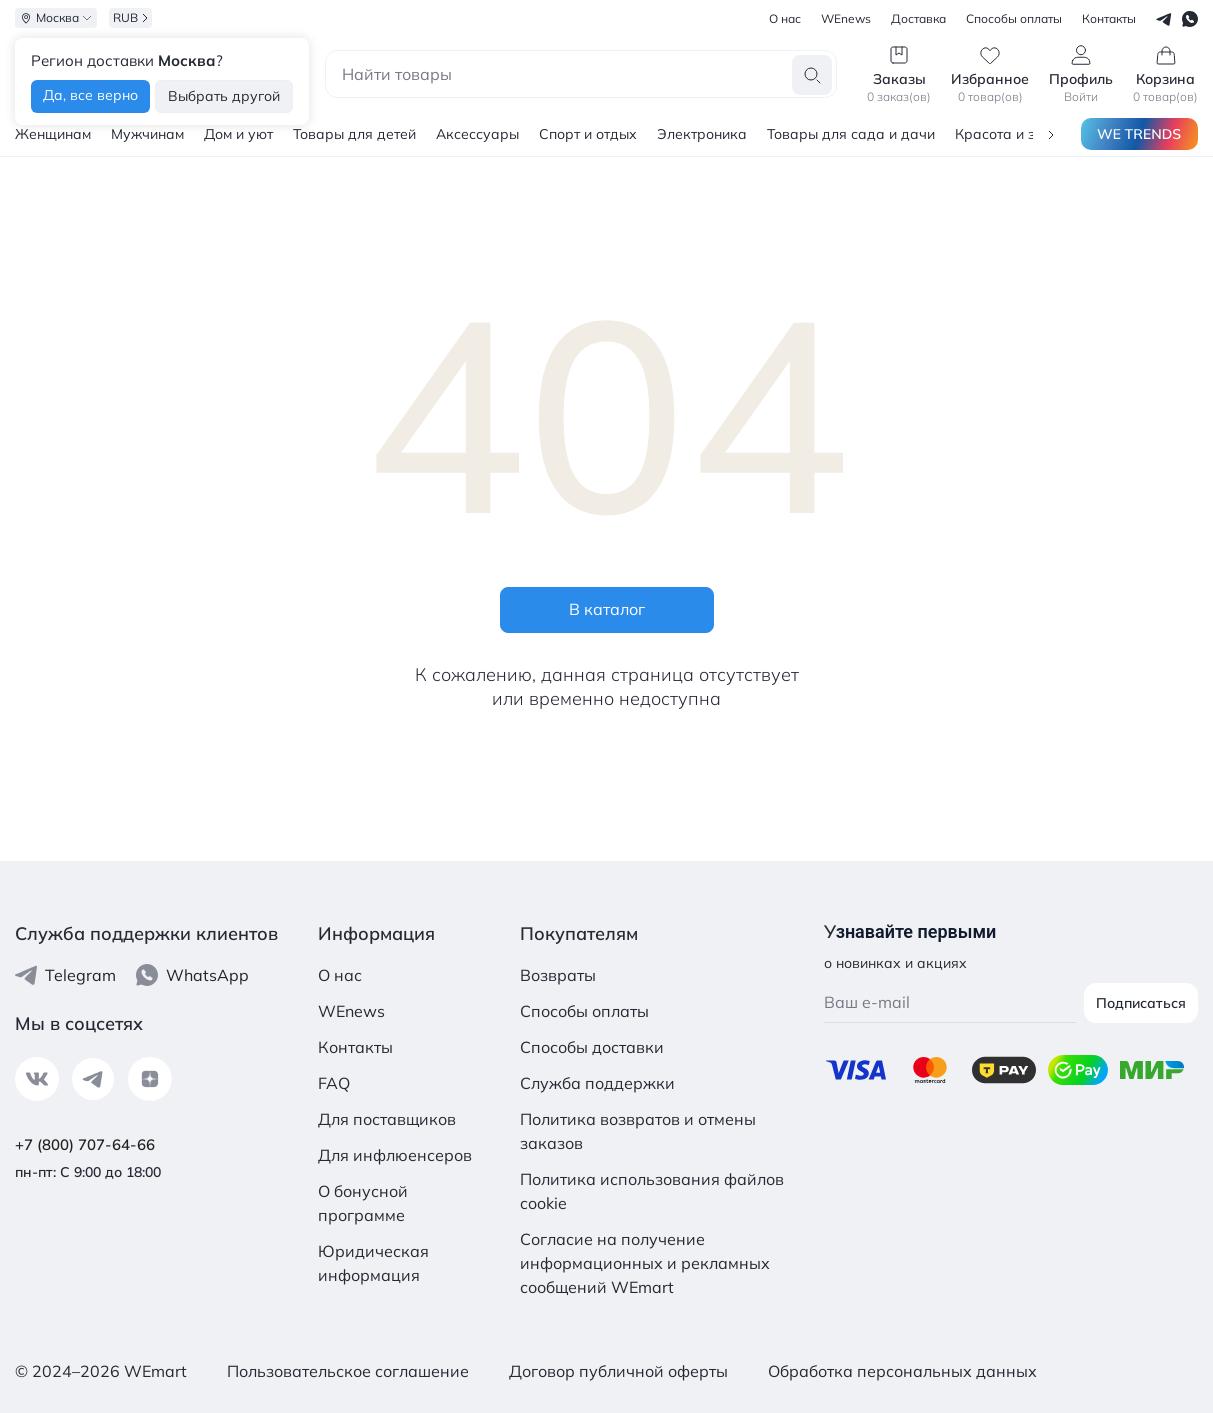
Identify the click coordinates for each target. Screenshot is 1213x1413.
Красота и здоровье (1024, 134)
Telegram (65, 975)
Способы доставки (592, 1047)
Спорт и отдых (588, 134)
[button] (1051, 133)
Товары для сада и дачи (851, 134)
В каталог (607, 609)
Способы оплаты (584, 1011)
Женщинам (53, 134)
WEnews (351, 1011)
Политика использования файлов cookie (652, 1191)
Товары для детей (354, 134)
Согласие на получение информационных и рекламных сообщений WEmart (645, 1263)
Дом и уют (238, 134)
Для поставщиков (387, 1119)
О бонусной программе (363, 1203)
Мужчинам (147, 134)
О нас (340, 975)
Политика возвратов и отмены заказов (638, 1131)
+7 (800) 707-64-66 (85, 1144)
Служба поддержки (597, 1083)
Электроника (702, 134)
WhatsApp (192, 975)
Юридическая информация (373, 1263)
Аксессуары (477, 134)
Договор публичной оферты (618, 1371)
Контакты (355, 1047)
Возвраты (558, 975)
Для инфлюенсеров (395, 1155)
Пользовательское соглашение (348, 1371)
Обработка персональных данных (902, 1371)
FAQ (334, 1083)
